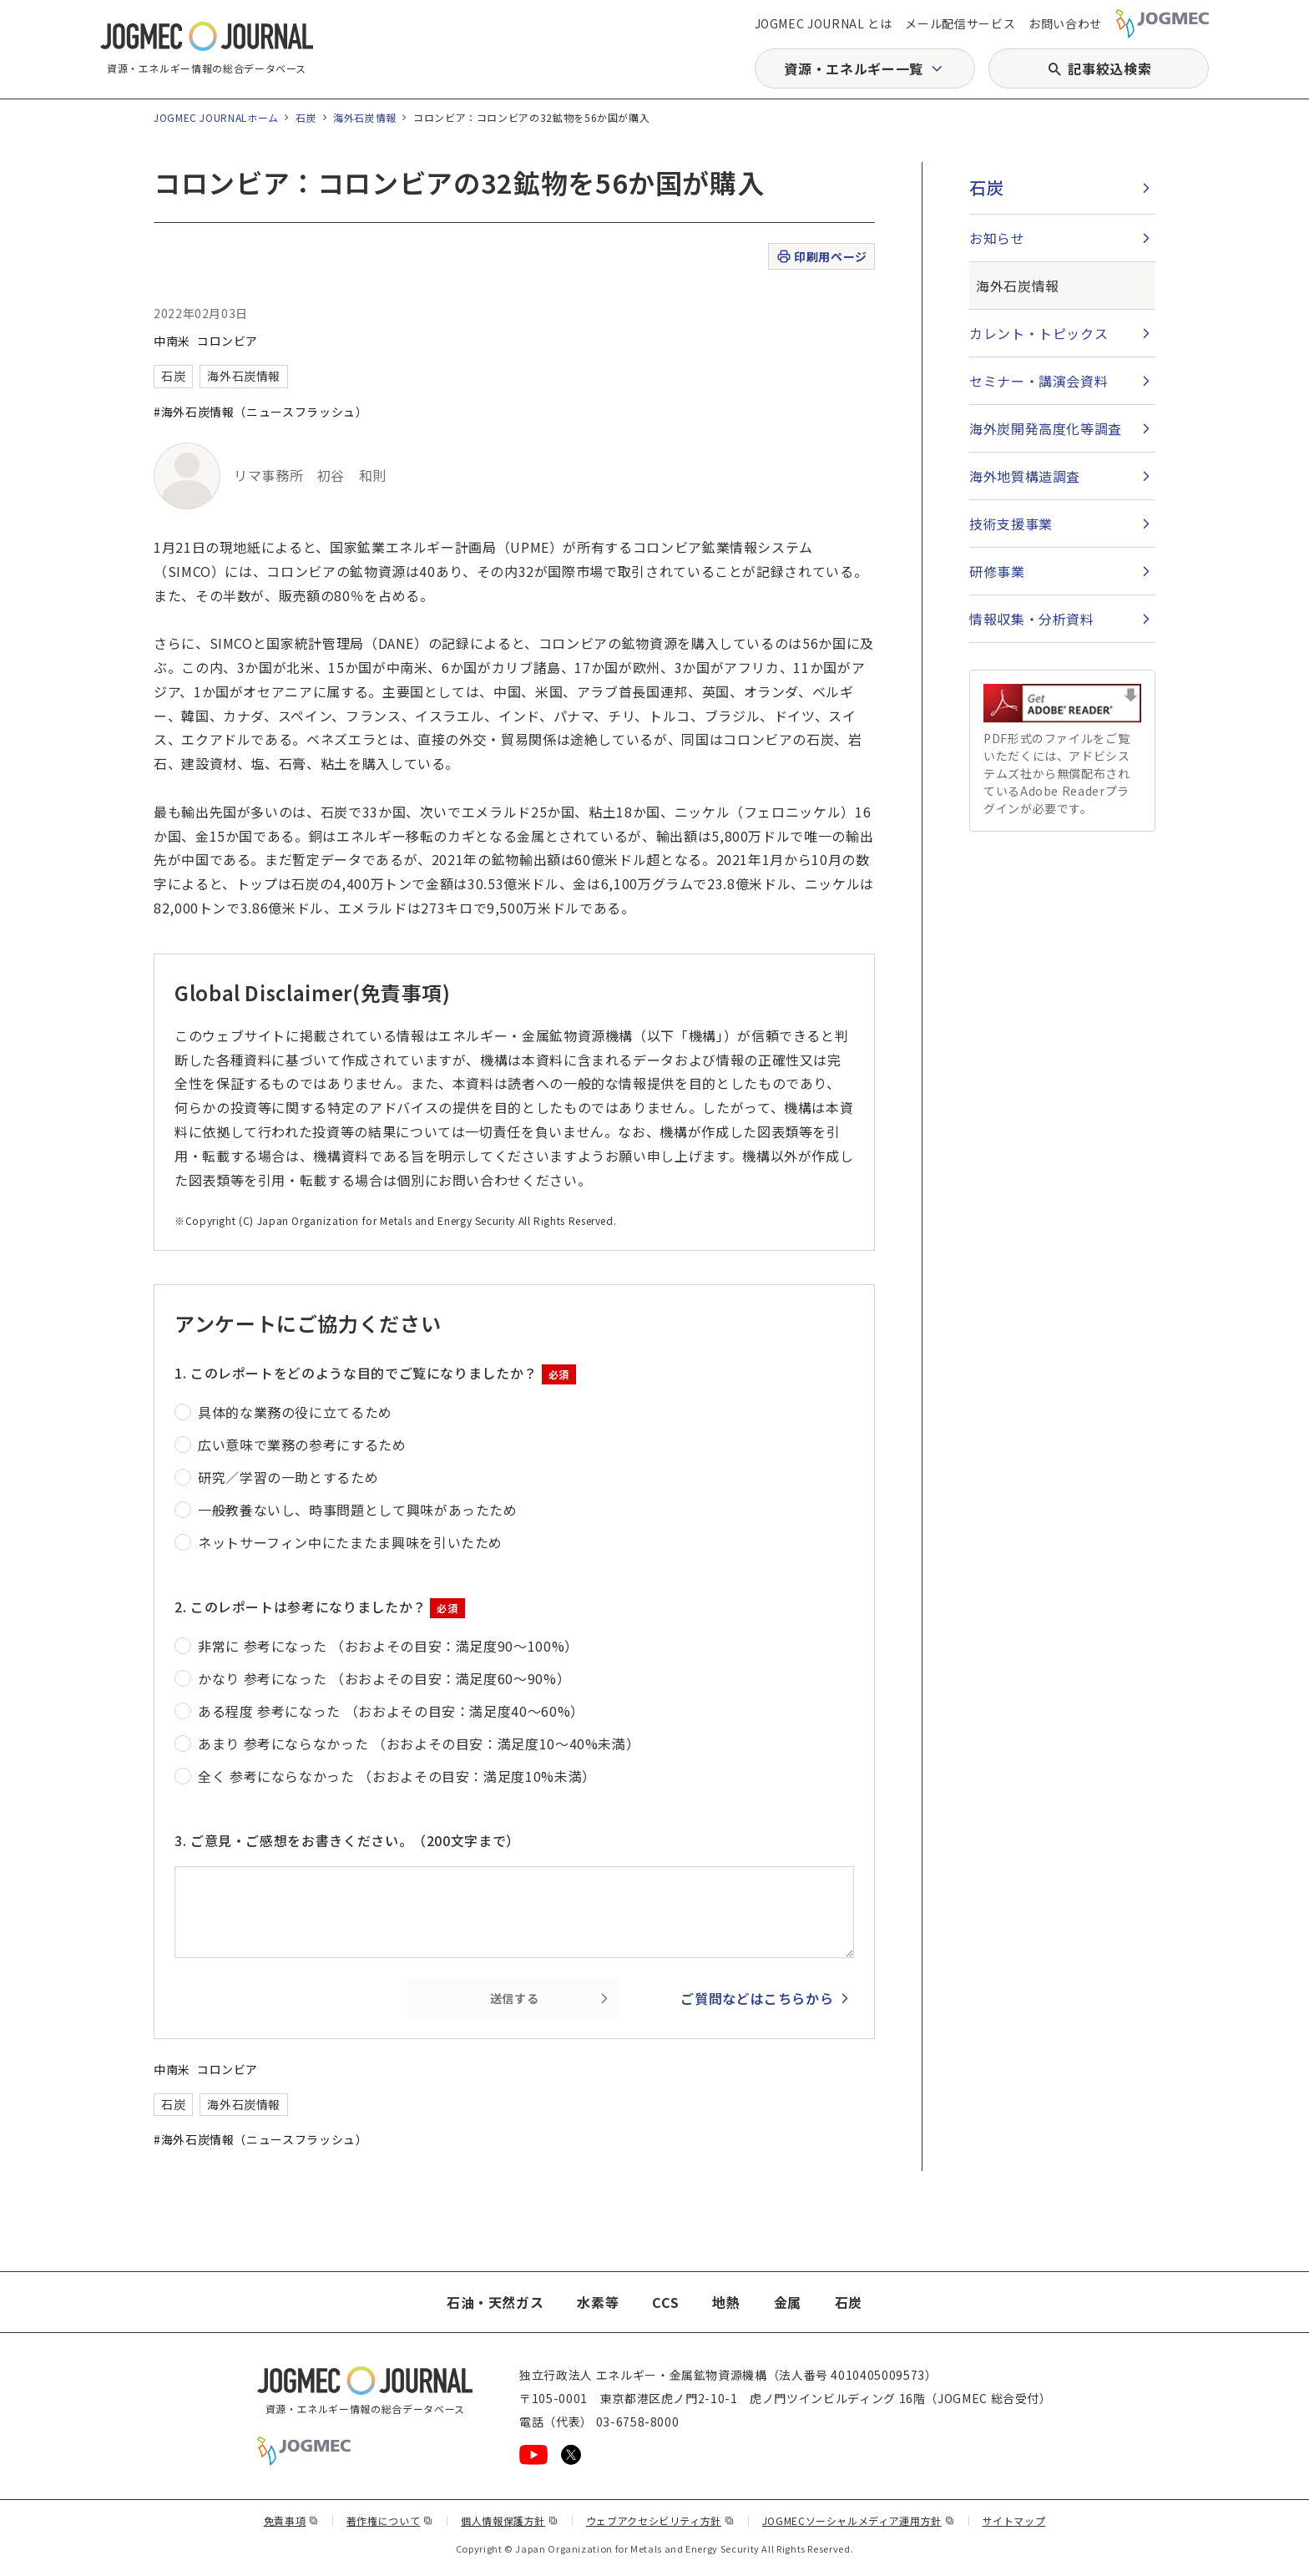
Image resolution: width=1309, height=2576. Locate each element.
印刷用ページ (821, 257)
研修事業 (997, 571)
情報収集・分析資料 (1031, 619)
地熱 (726, 2302)
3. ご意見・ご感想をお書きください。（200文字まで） (347, 1840)
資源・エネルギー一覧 (853, 68)
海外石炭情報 (365, 117)
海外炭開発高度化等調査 (1045, 428)
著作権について (389, 2520)
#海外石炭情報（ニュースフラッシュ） (261, 411)
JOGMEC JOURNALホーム (216, 117)
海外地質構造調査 (1024, 476)
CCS (665, 2302)
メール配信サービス (960, 23)
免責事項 (291, 2520)
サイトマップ (1014, 2520)
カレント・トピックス (1038, 333)
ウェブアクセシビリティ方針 (660, 2520)
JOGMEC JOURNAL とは (823, 23)
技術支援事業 (1011, 524)
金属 (787, 2302)
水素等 (598, 2302)
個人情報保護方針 (509, 2520)
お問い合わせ (1065, 23)
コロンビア (227, 340)
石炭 (306, 117)
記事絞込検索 (1109, 68)
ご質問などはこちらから (756, 1998)
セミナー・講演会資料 (1038, 381)
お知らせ (997, 238)
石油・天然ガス (495, 2302)
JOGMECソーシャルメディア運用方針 (858, 2520)
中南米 (172, 340)
